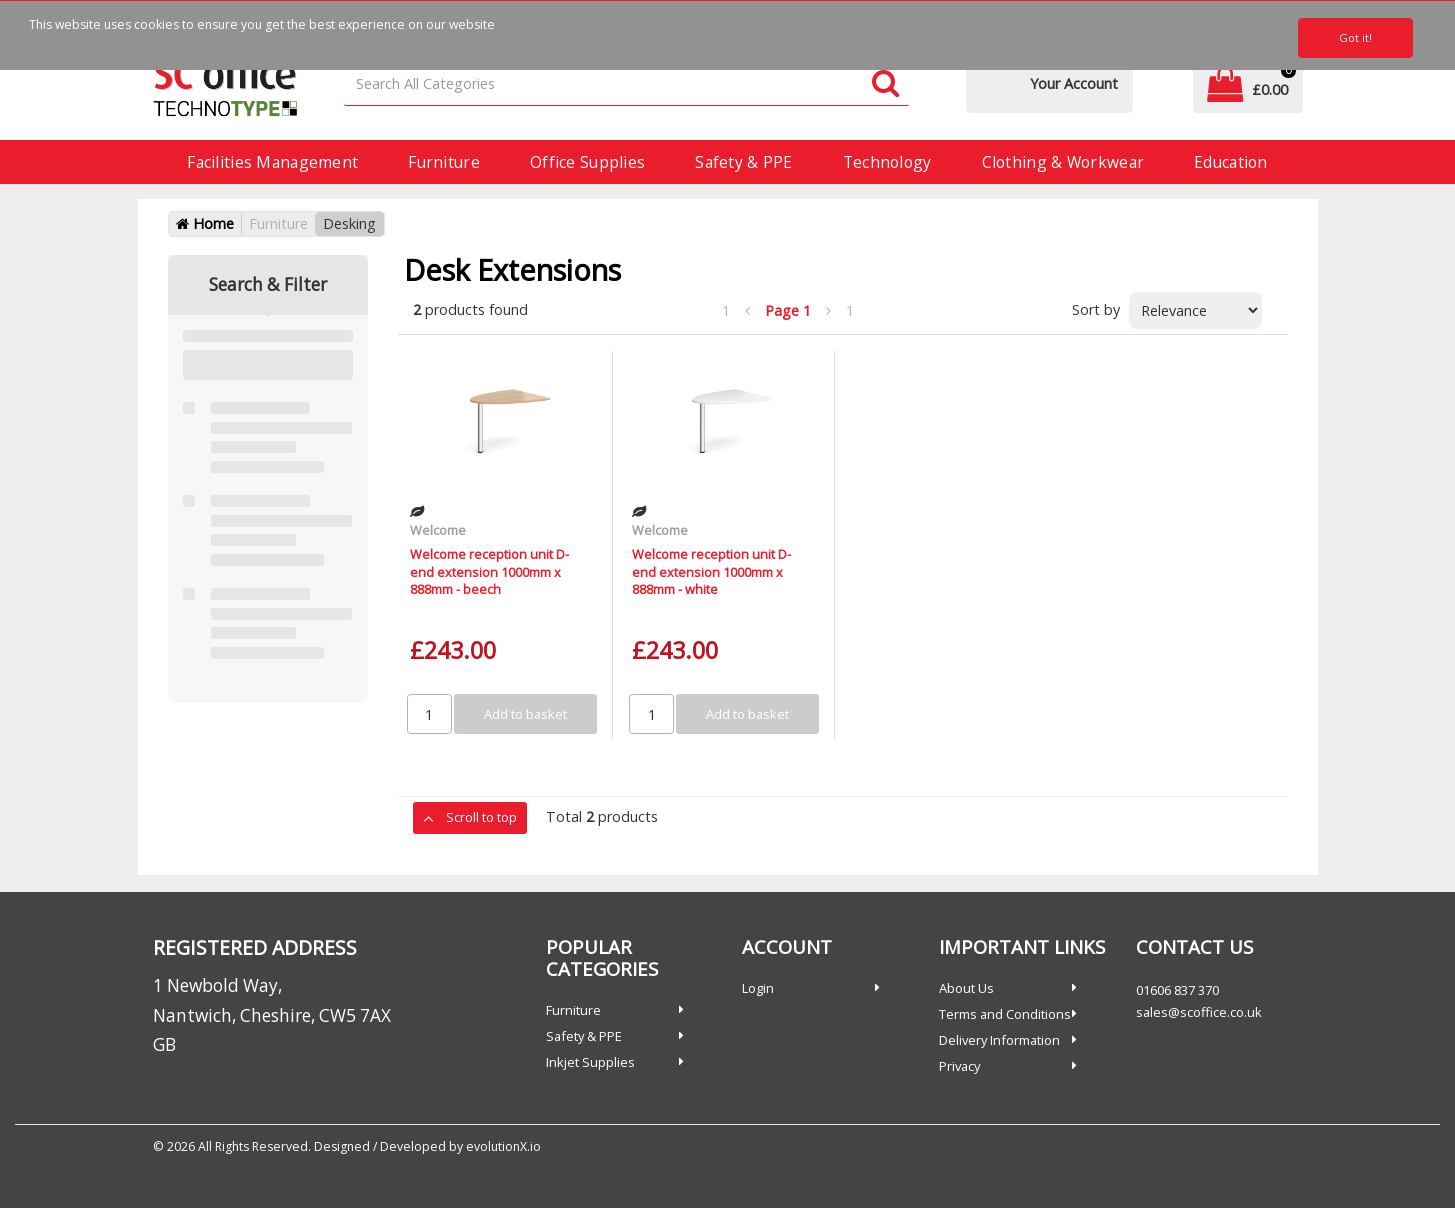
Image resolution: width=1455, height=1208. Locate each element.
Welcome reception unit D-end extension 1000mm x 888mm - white (711, 571)
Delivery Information (999, 1040)
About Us (966, 988)
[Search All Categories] (626, 84)
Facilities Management (272, 162)
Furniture (444, 162)
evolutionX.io (503, 1146)
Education (1231, 162)
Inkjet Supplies (590, 1062)
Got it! (1355, 37)
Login (758, 988)
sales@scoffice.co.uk (1199, 1012)
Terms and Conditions (1005, 1014)
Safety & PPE (743, 162)
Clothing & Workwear (1063, 162)
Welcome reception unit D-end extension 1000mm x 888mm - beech (489, 571)
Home (205, 223)
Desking (349, 223)
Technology (887, 162)
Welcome (438, 530)
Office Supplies (587, 162)
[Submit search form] (885, 84)
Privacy (959, 1066)
